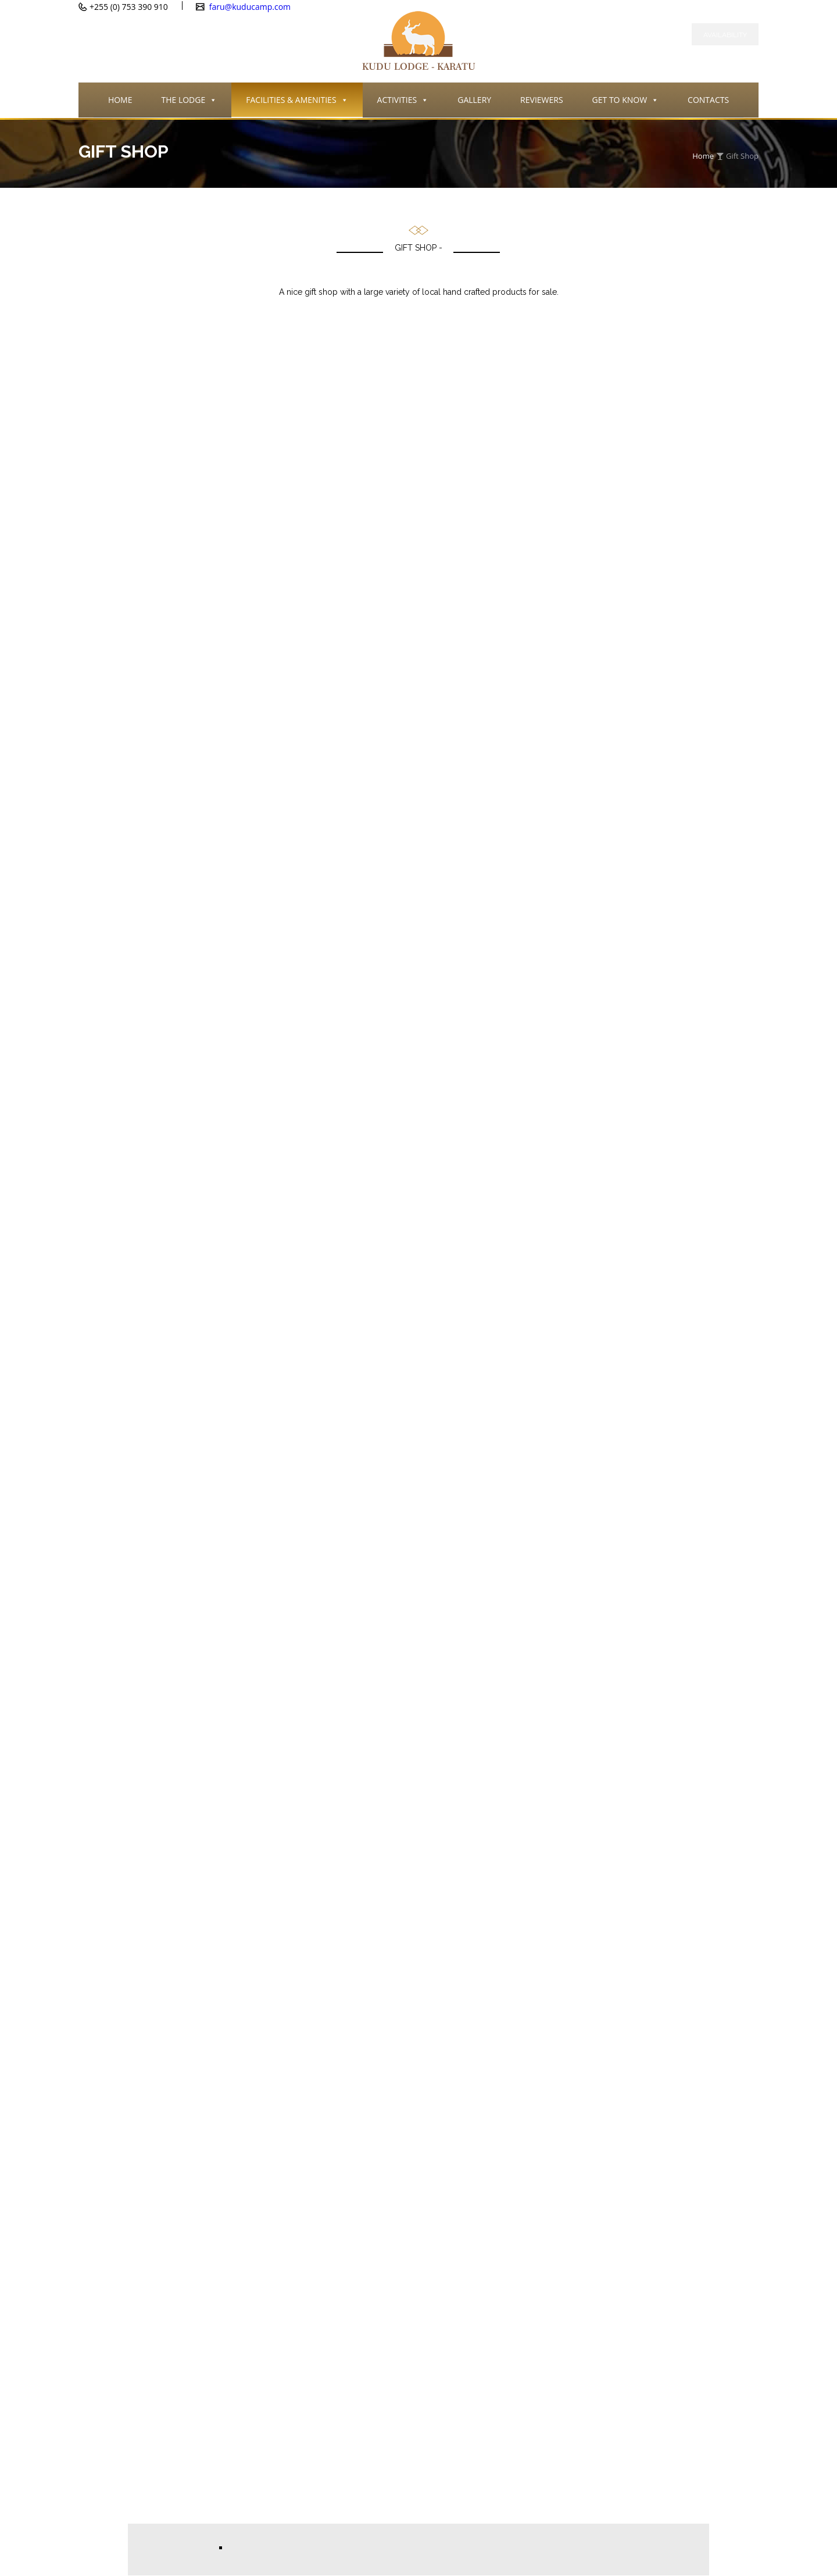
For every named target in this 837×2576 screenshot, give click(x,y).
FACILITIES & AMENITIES (297, 100)
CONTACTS (708, 100)
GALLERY (474, 100)
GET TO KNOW (625, 100)
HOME (120, 100)
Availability (725, 35)
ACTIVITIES (403, 100)
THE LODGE (189, 100)
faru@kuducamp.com (249, 6)
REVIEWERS (541, 100)
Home (703, 156)
